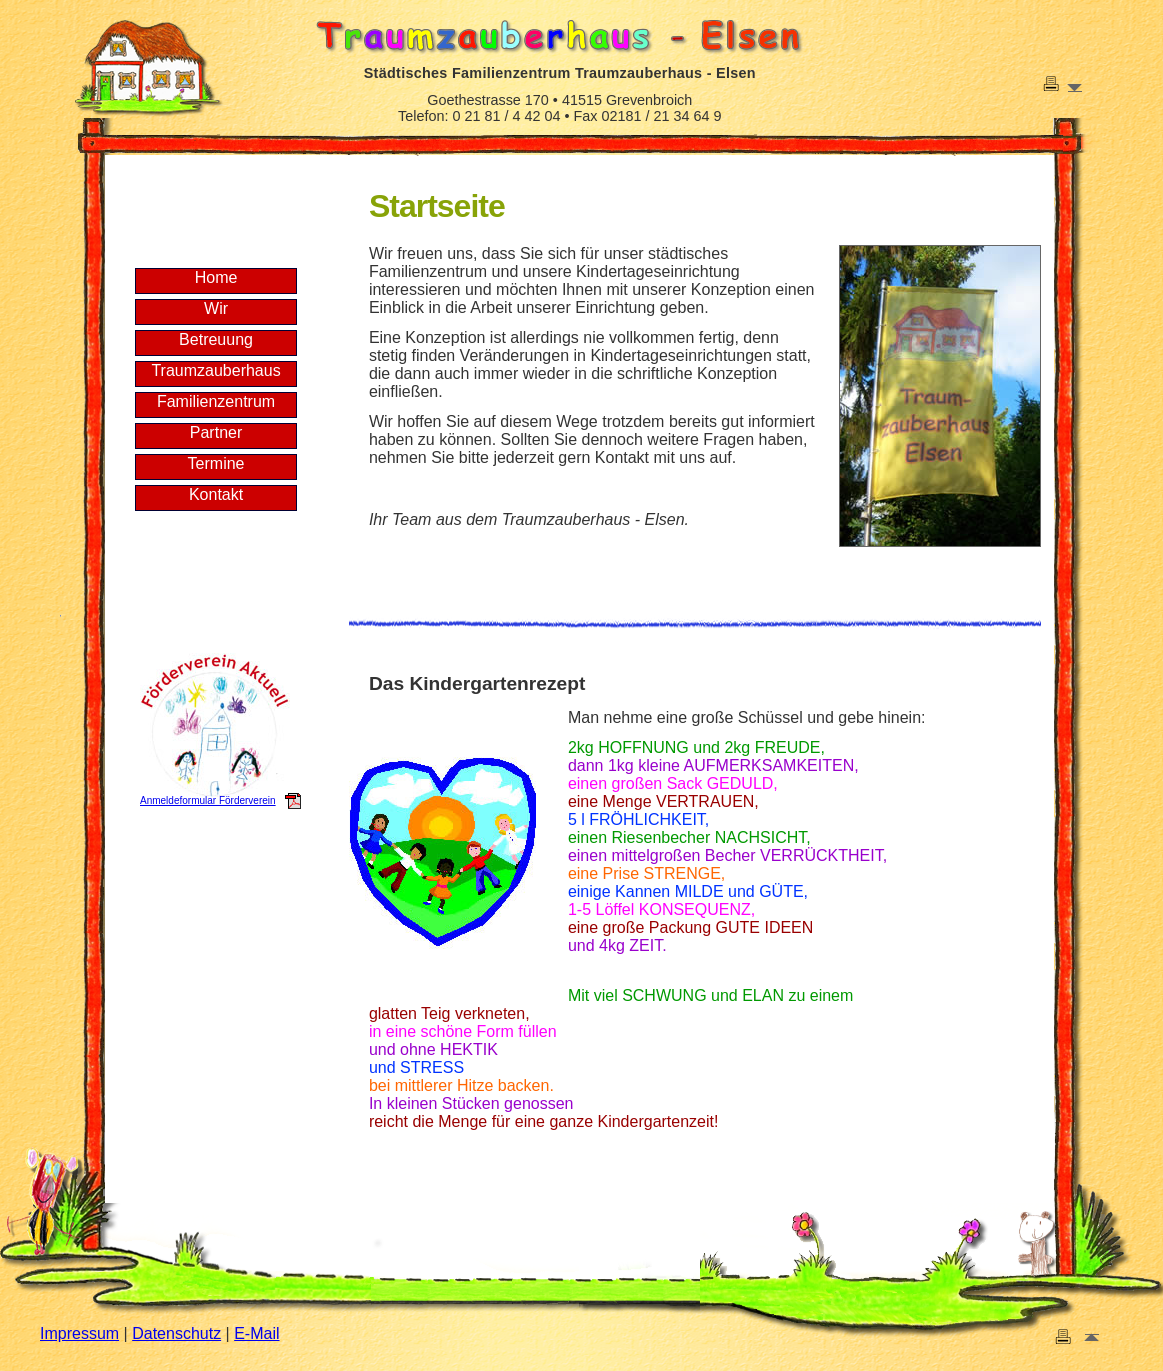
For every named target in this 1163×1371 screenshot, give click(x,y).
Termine (216, 463)
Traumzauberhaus (215, 370)
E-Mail (256, 1333)
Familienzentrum (216, 401)
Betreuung (216, 339)
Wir (216, 308)
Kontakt (216, 494)
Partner (216, 432)
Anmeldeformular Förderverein (208, 800)
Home (216, 277)
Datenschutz (176, 1333)
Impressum (79, 1333)
